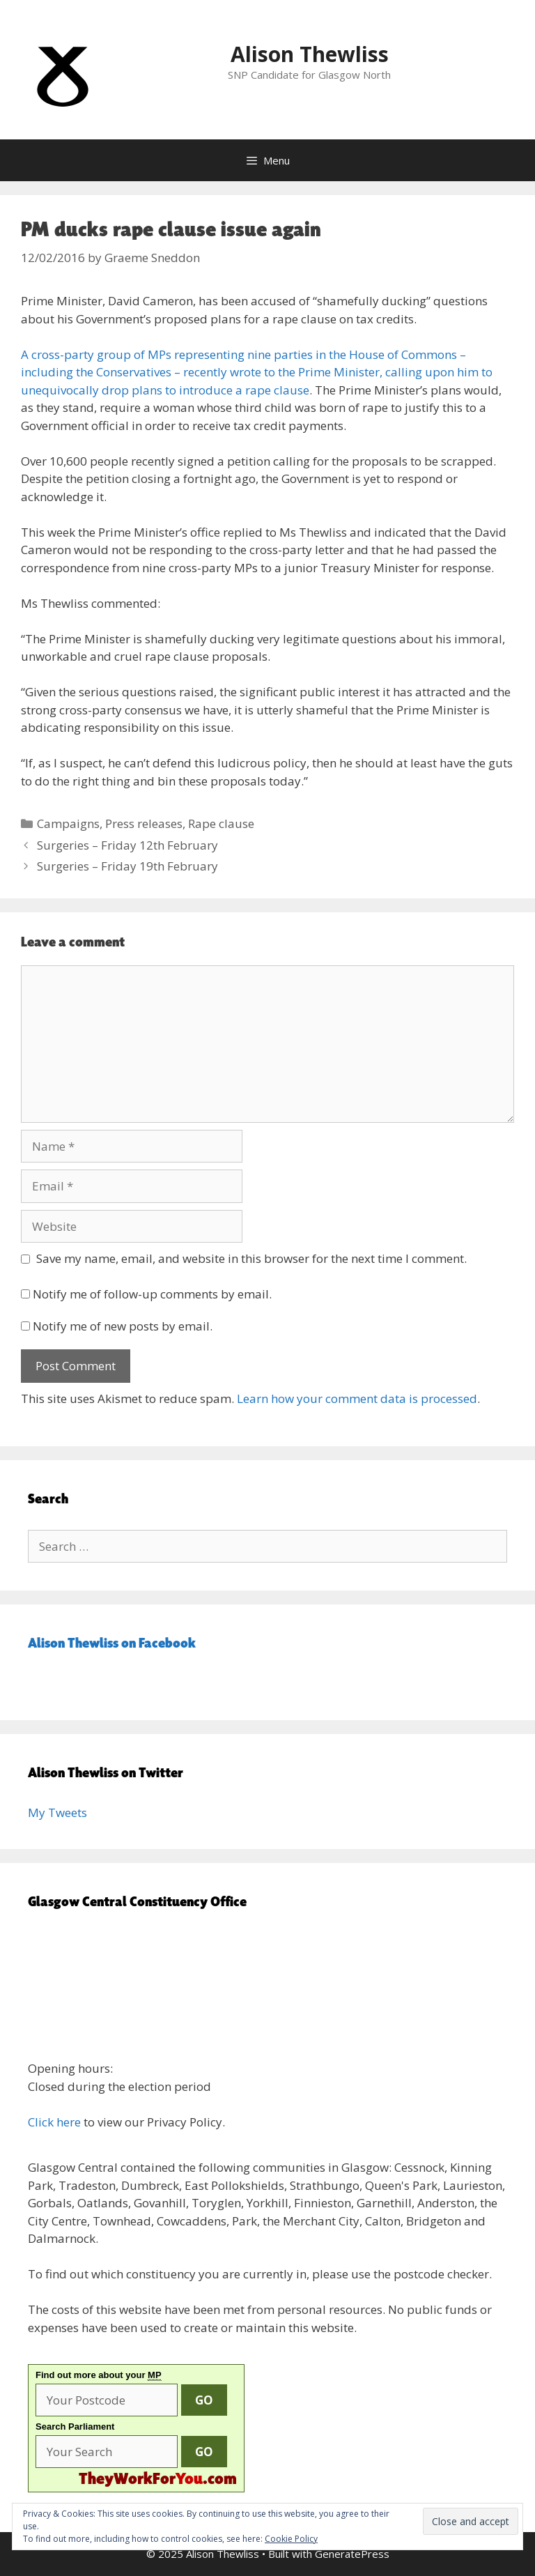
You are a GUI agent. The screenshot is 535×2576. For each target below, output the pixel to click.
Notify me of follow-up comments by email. (152, 1294)
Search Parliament (75, 2426)
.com (158, 2478)
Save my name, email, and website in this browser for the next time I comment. (251, 1258)
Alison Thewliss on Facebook (112, 1643)
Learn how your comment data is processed (357, 1398)
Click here (54, 2122)
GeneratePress (352, 2554)
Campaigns (68, 823)
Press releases (144, 823)
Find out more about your (99, 2375)
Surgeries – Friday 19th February (127, 866)
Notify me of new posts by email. (122, 1326)
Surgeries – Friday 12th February (127, 845)
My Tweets (57, 1812)
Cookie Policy (291, 2539)
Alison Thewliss (310, 54)
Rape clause (221, 823)
